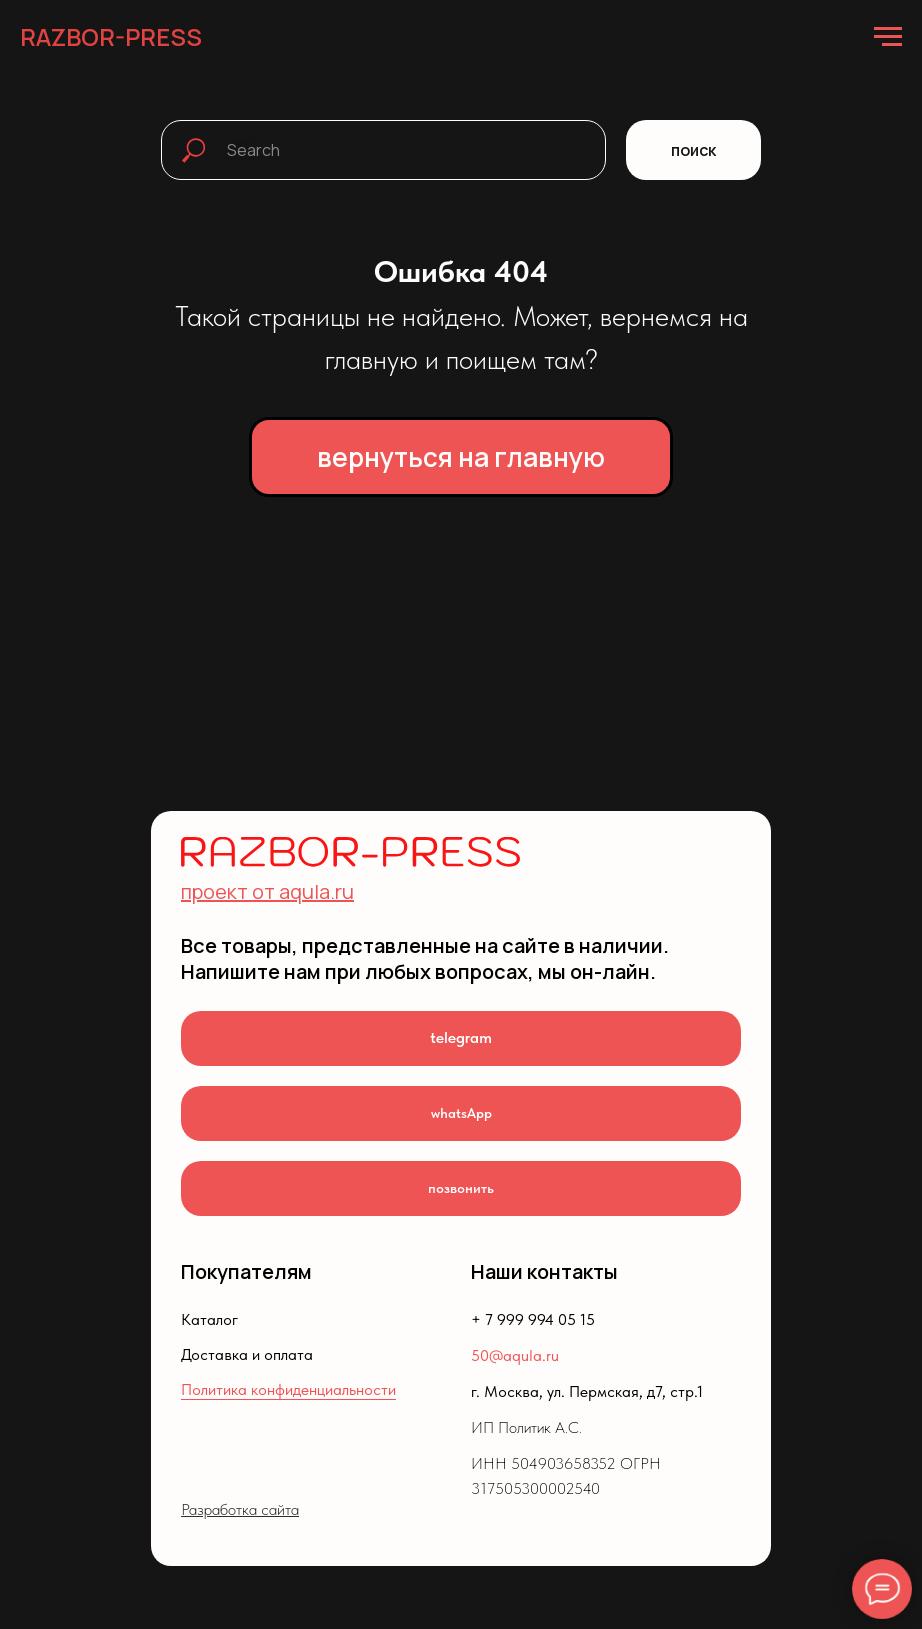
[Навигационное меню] (888, 37)
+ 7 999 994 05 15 (533, 1319)
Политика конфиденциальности (288, 1389)
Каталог (209, 1319)
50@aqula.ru (515, 1355)
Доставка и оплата (247, 1354)
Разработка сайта (240, 1509)
